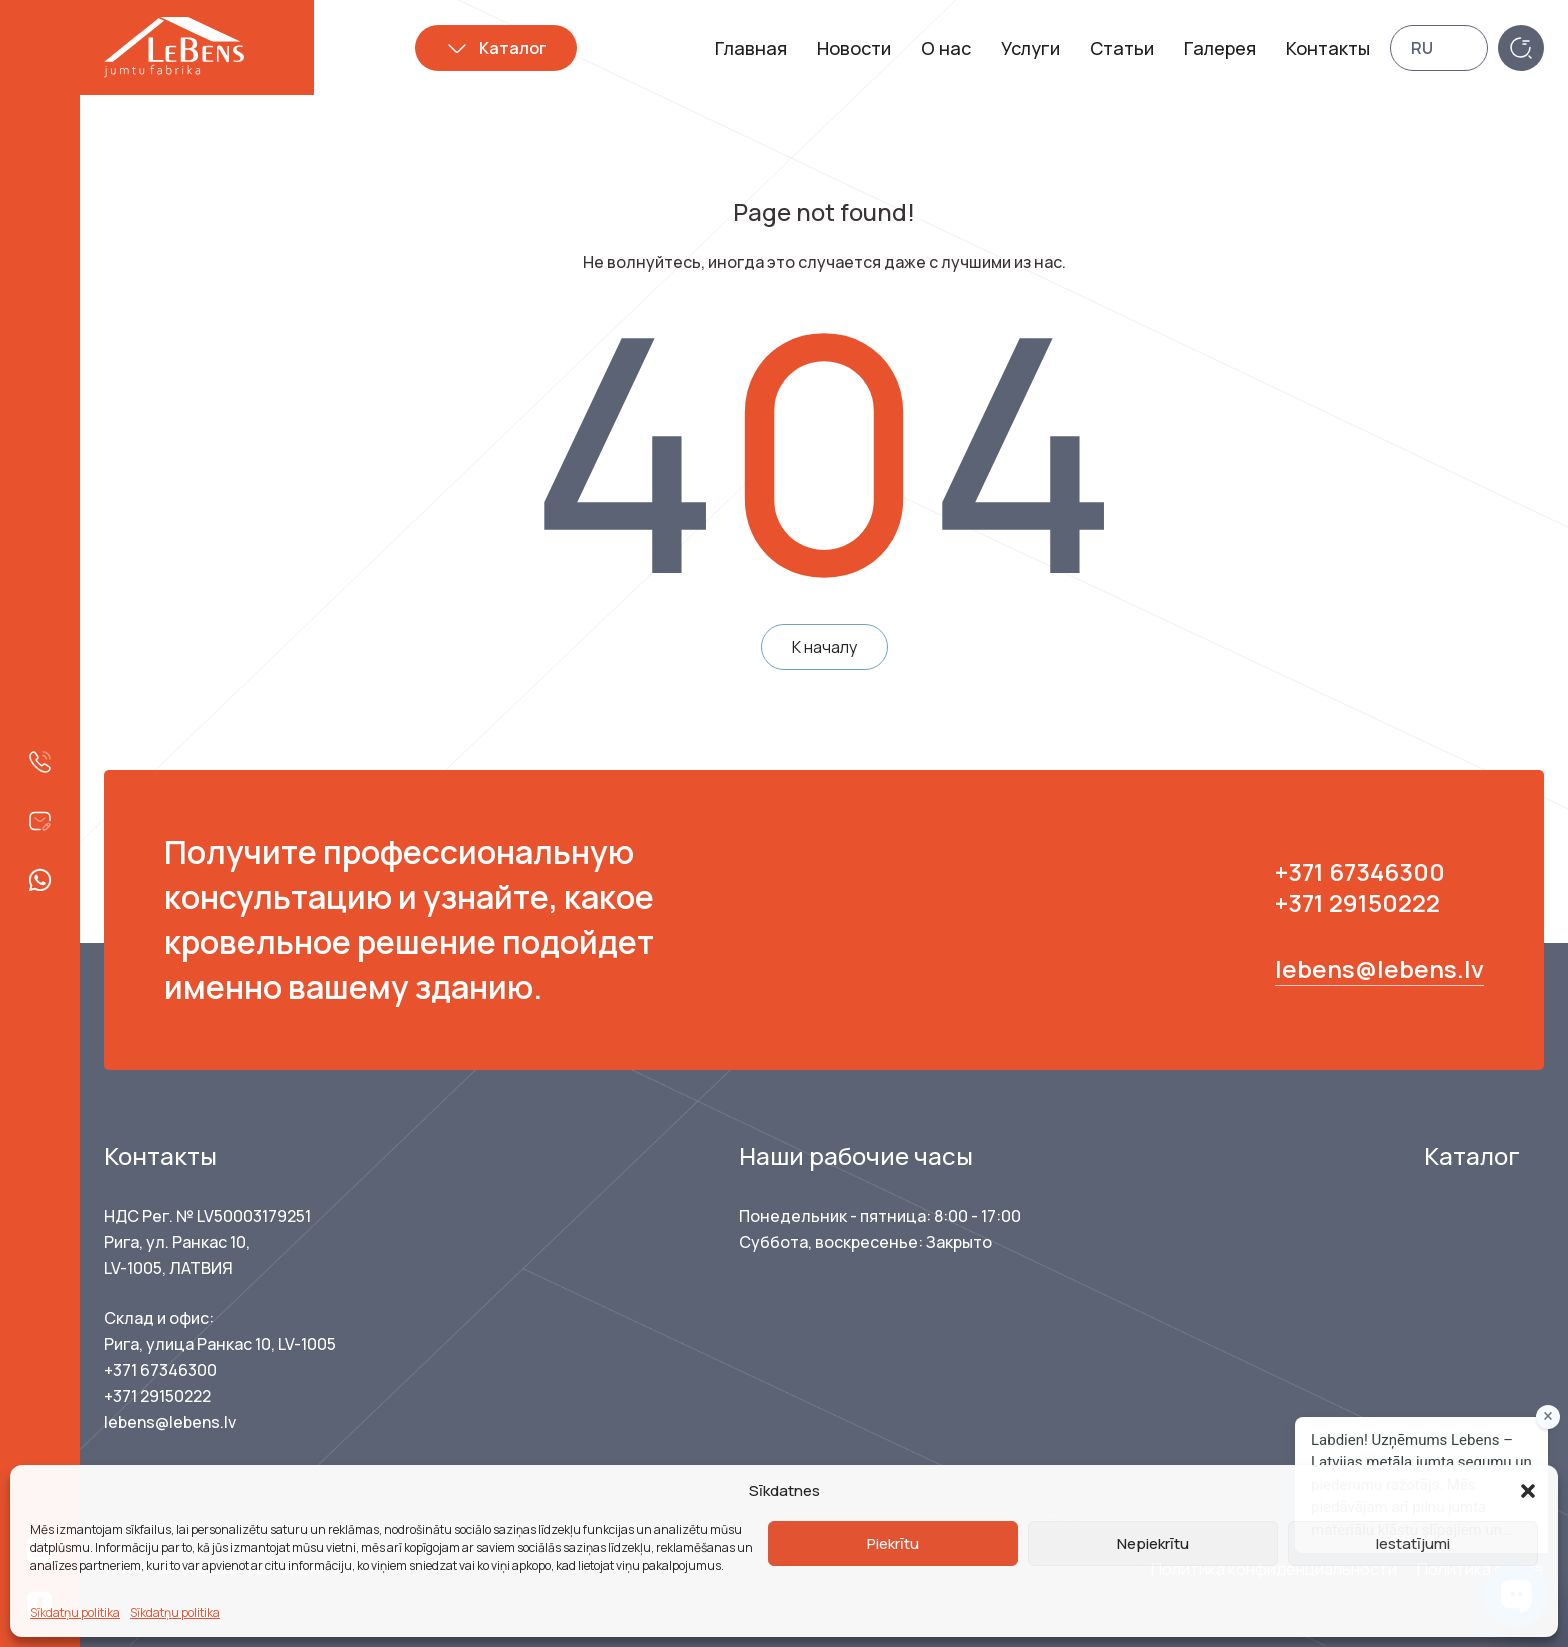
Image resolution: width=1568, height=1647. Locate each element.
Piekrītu (893, 1543)
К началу (824, 647)
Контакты (1328, 48)
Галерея (1220, 48)
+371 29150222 (1357, 902)
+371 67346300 (1360, 871)
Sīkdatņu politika (75, 1612)
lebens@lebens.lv (1379, 968)
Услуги (1030, 48)
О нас (946, 48)
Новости (854, 48)
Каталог (513, 48)
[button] (1528, 1491)
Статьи (1122, 48)
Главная (751, 48)
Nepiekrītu (1153, 1543)
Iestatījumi (1413, 1543)
